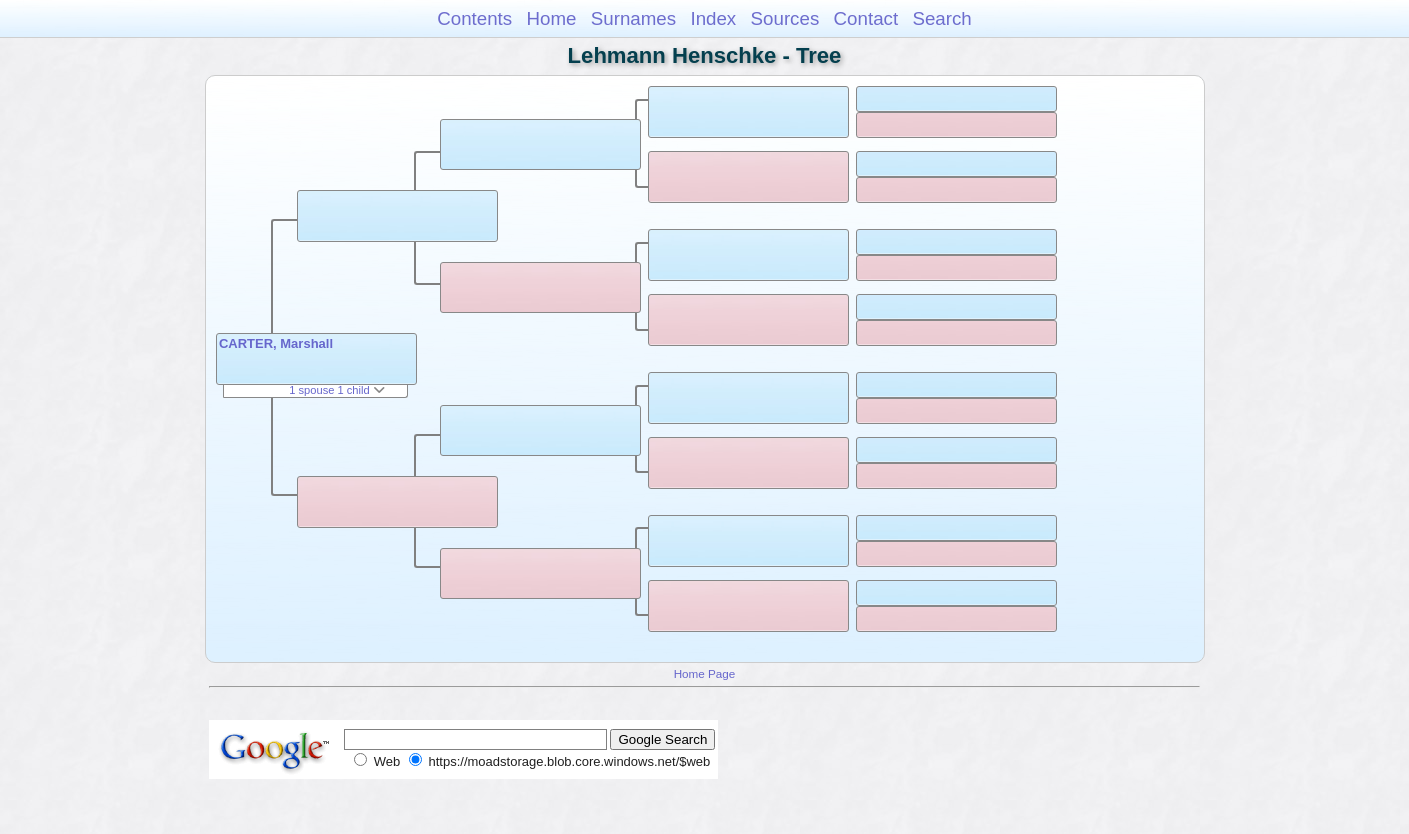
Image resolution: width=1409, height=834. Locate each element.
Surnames (633, 18)
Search (941, 18)
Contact (866, 18)
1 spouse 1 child (337, 390)
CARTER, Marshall (276, 343)
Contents (474, 18)
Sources (785, 18)
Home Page (705, 673)
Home (551, 18)
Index (713, 18)
